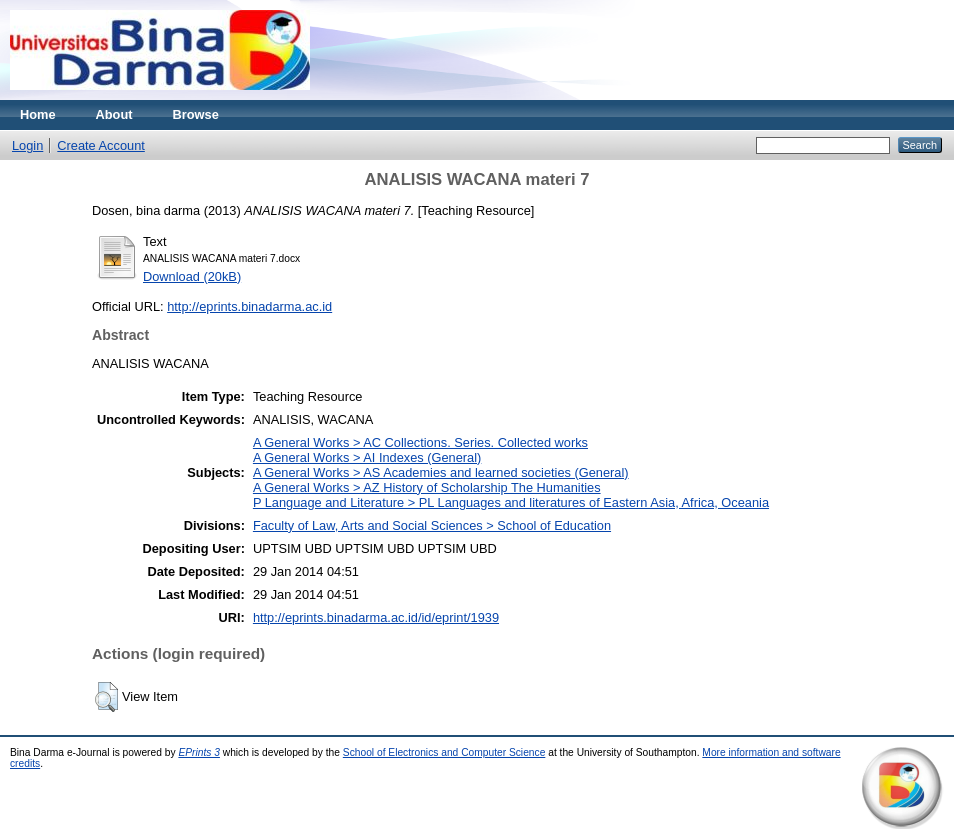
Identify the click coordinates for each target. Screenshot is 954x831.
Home (38, 114)
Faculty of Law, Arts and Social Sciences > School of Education (432, 525)
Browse (196, 114)
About (114, 114)
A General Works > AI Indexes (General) (367, 457)
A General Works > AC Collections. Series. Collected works (420, 442)
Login (27, 145)
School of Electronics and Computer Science (444, 752)
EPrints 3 (199, 752)
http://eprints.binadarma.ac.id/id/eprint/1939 (376, 617)
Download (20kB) (192, 276)
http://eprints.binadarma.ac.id (249, 306)
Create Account (101, 145)
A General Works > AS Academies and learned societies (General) (441, 472)
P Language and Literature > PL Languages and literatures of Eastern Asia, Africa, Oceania (511, 502)
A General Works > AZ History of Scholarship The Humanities (427, 487)
